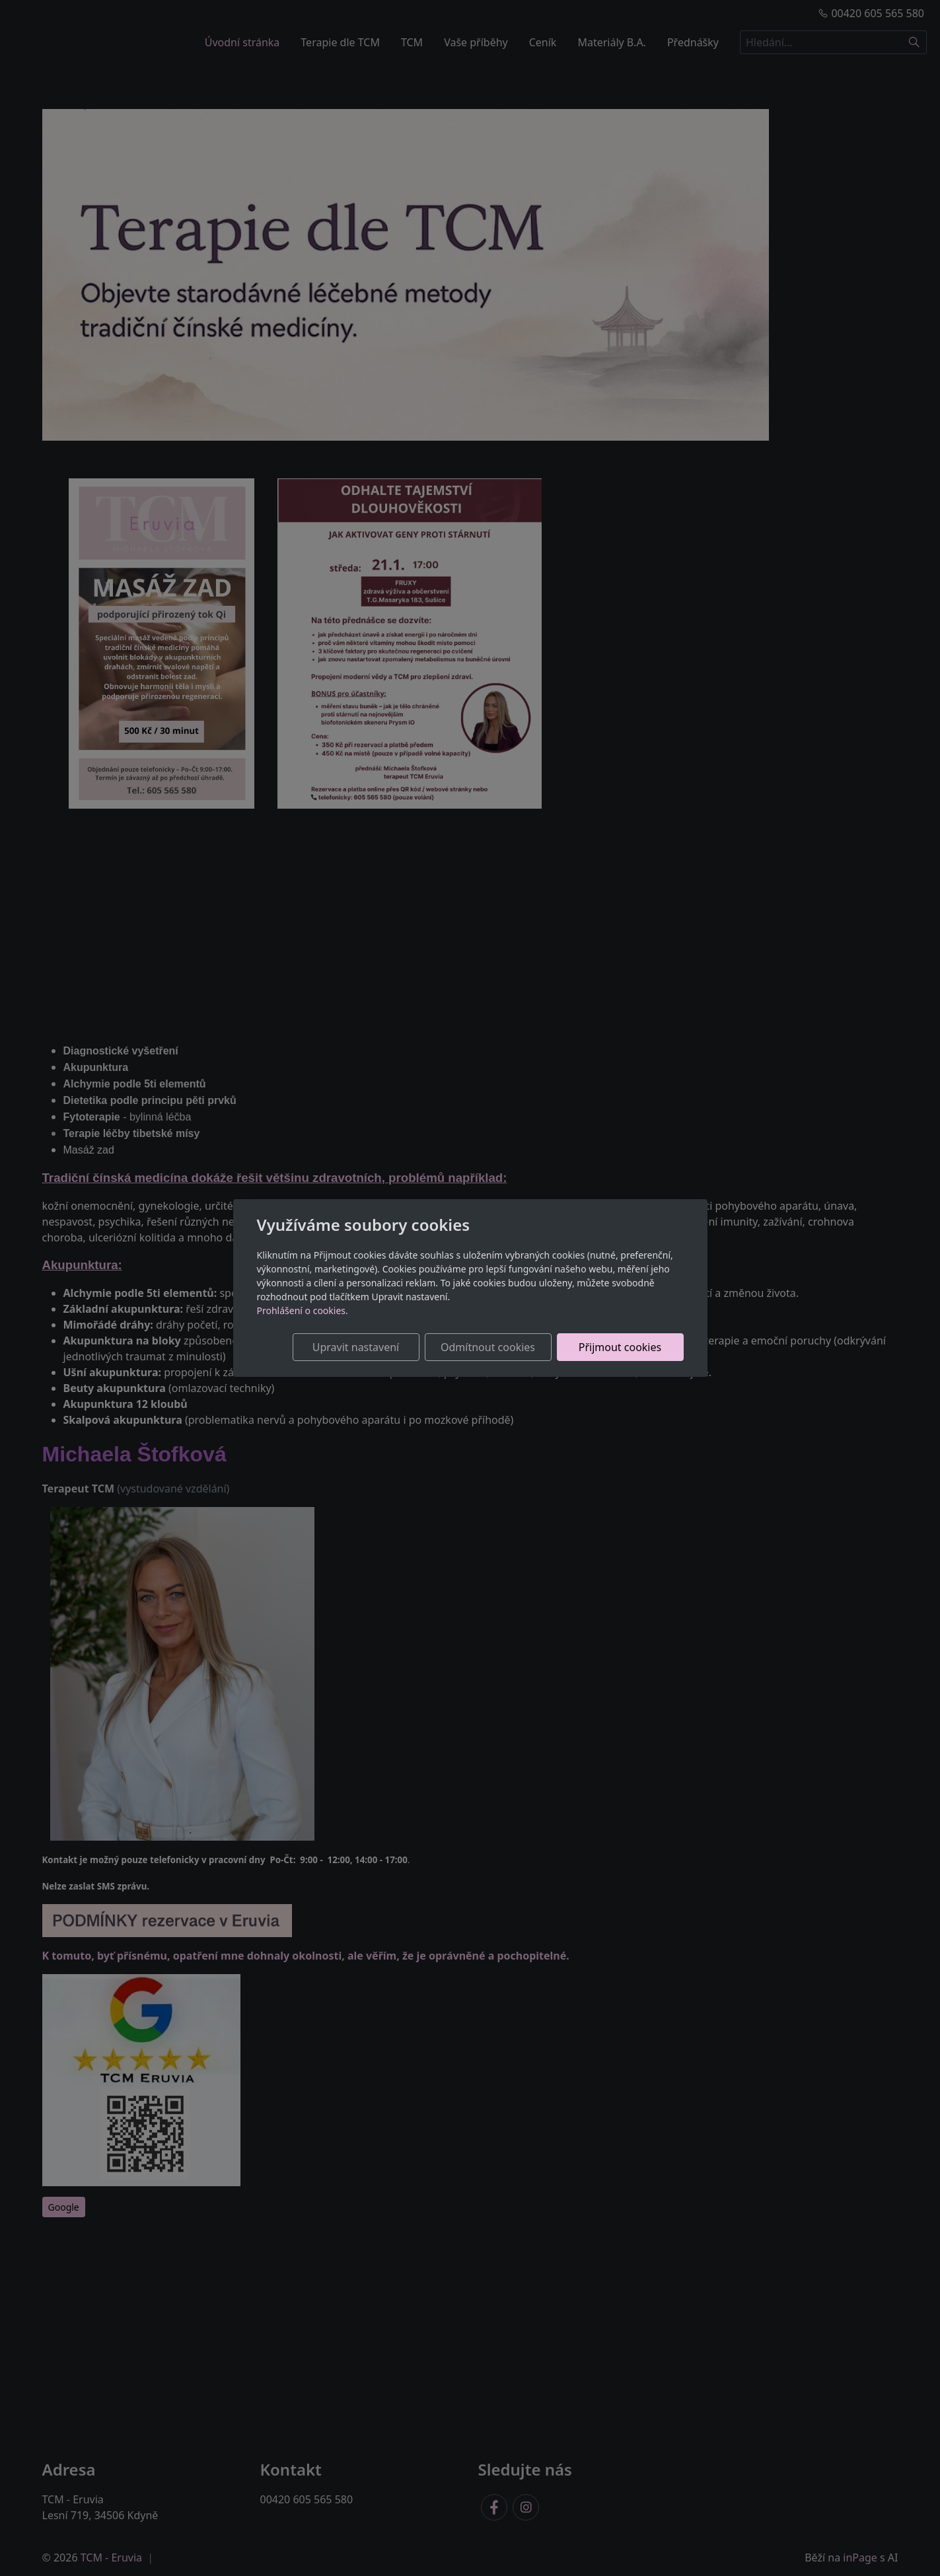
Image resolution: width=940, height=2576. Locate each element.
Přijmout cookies (620, 1347)
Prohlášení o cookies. (302, 1310)
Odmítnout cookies (488, 1347)
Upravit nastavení (355, 1347)
